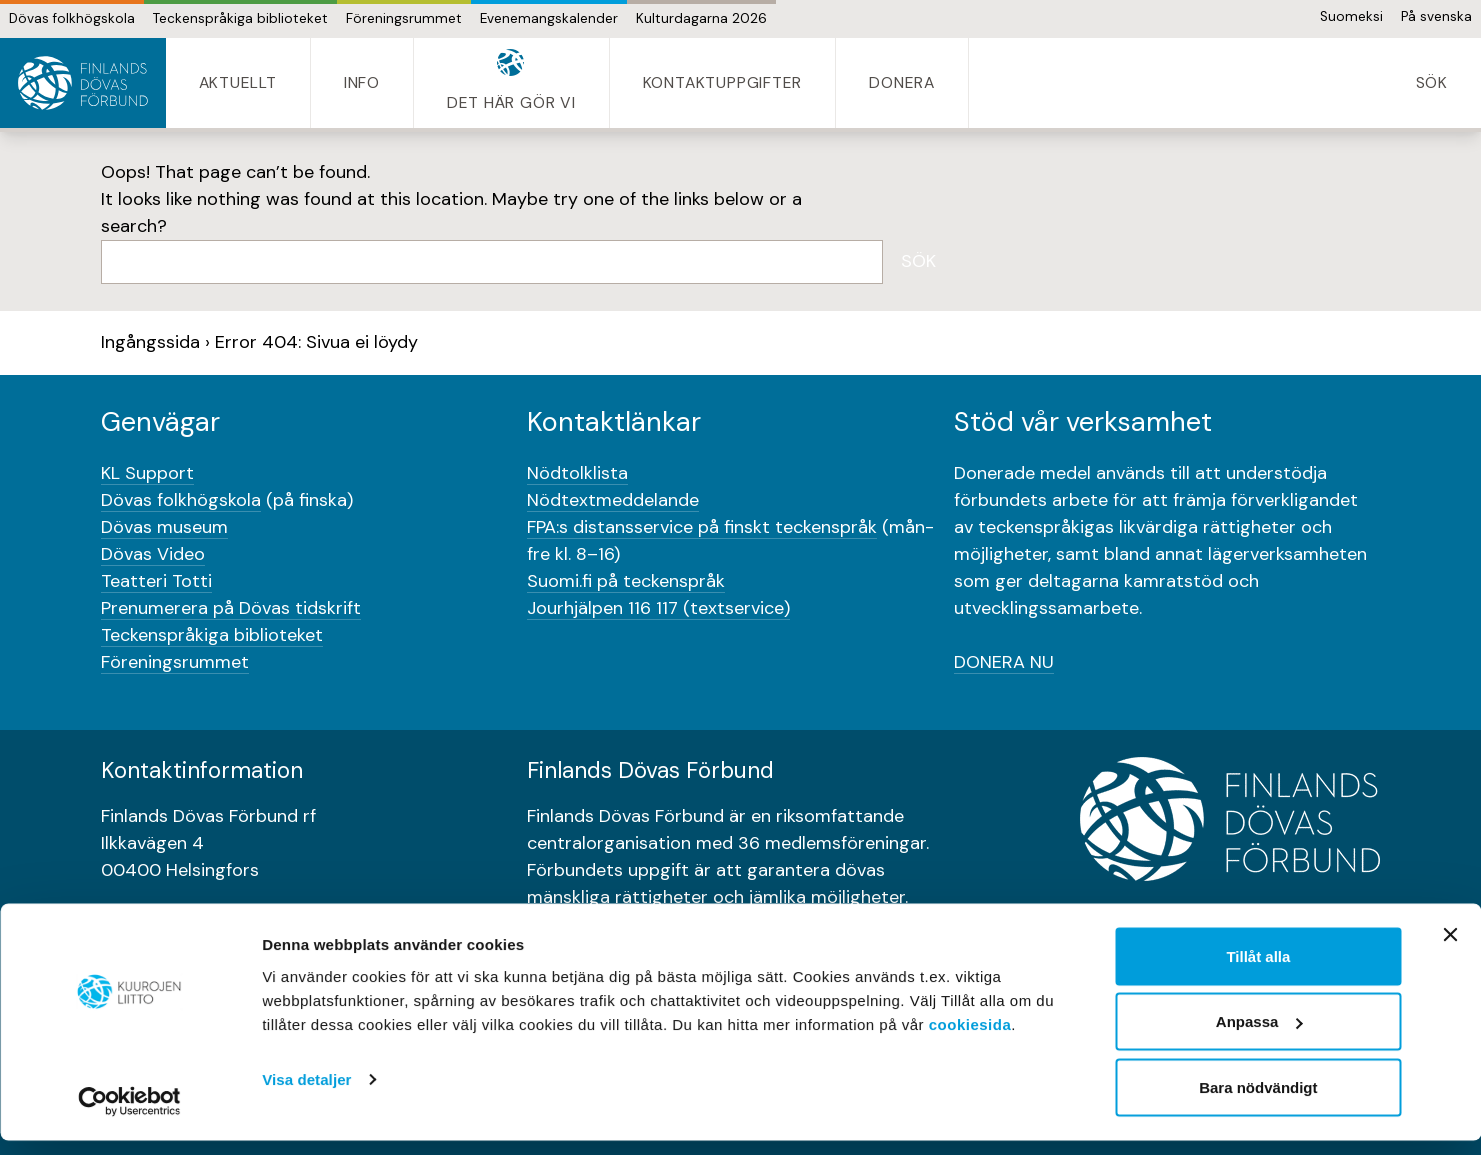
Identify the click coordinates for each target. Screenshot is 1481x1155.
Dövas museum (164, 527)
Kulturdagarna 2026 (701, 18)
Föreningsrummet (404, 18)
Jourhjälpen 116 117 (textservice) (658, 608)
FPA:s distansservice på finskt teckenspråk (702, 527)
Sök (918, 261)
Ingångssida (150, 342)
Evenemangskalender (549, 18)
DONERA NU (1004, 662)
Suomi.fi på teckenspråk (626, 581)
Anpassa (1259, 1036)
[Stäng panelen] (1450, 949)
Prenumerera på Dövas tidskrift (231, 608)
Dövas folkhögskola (72, 18)
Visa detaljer (306, 1093)
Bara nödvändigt (1258, 1101)
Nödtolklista (577, 473)
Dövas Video (153, 554)
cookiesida (970, 1038)
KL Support (147, 473)
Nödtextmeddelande (613, 500)
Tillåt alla (1258, 970)
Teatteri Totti (156, 581)
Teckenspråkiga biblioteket (240, 18)
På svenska (1436, 16)
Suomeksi (1351, 16)
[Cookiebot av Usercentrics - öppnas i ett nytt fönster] (129, 1116)
